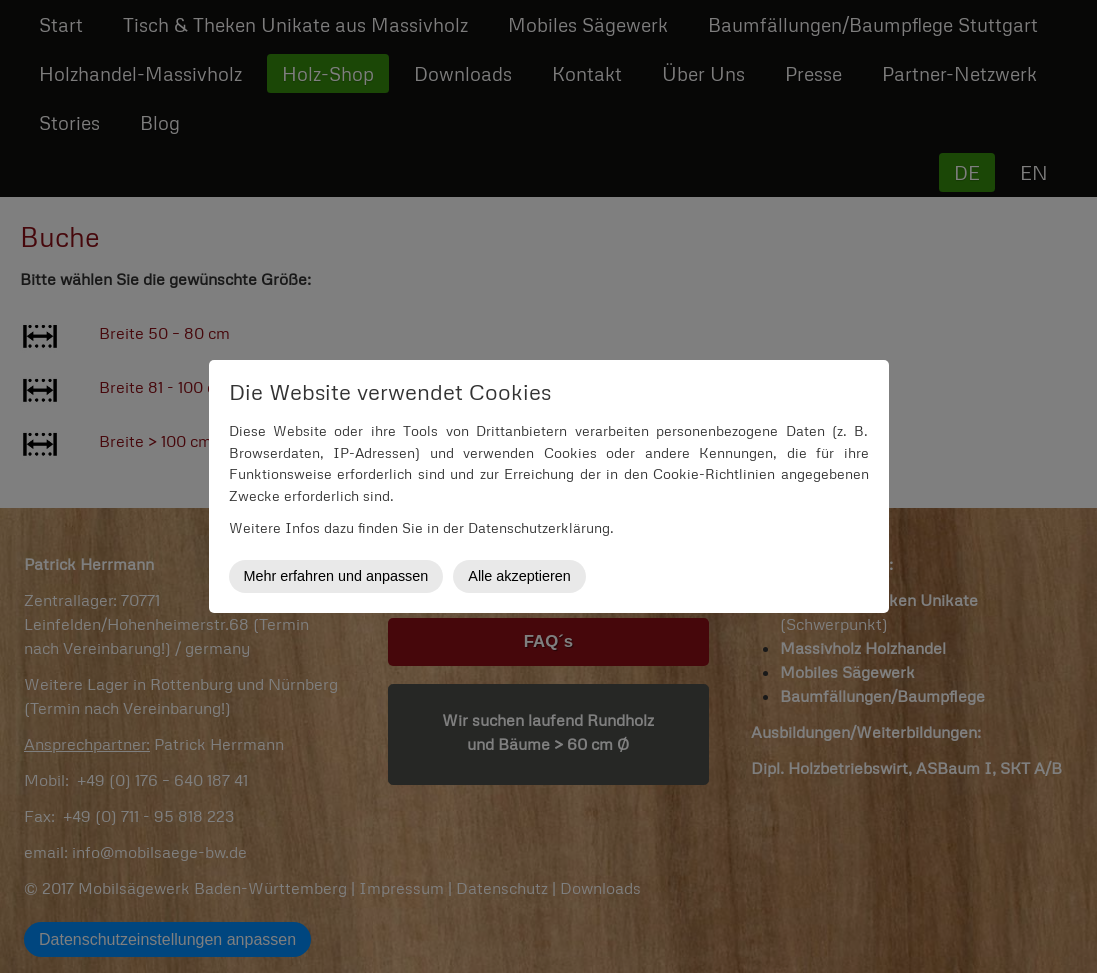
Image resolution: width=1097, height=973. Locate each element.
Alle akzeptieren (519, 576)
